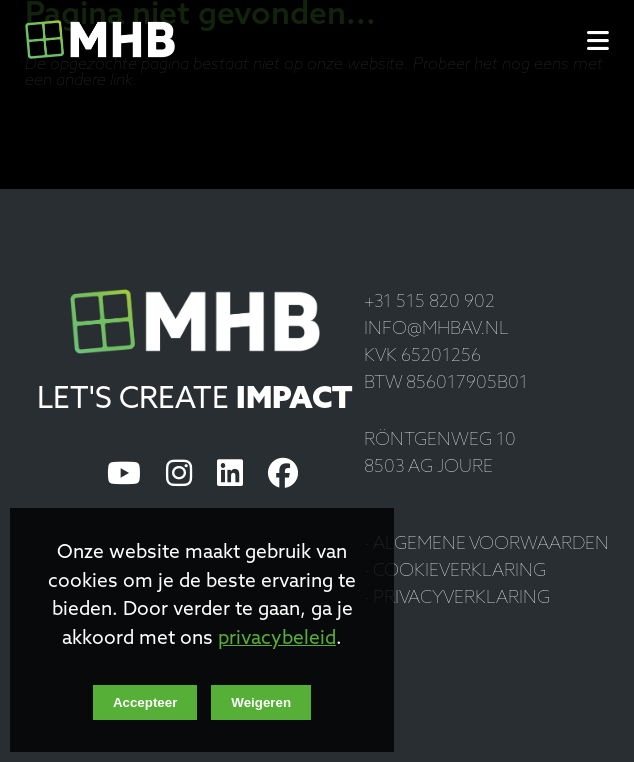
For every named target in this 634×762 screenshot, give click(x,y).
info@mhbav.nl (436, 329)
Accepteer (145, 702)
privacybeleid (277, 639)
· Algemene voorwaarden (486, 544)
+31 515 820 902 (429, 302)
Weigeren (261, 702)
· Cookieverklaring (455, 571)
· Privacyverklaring (457, 598)
